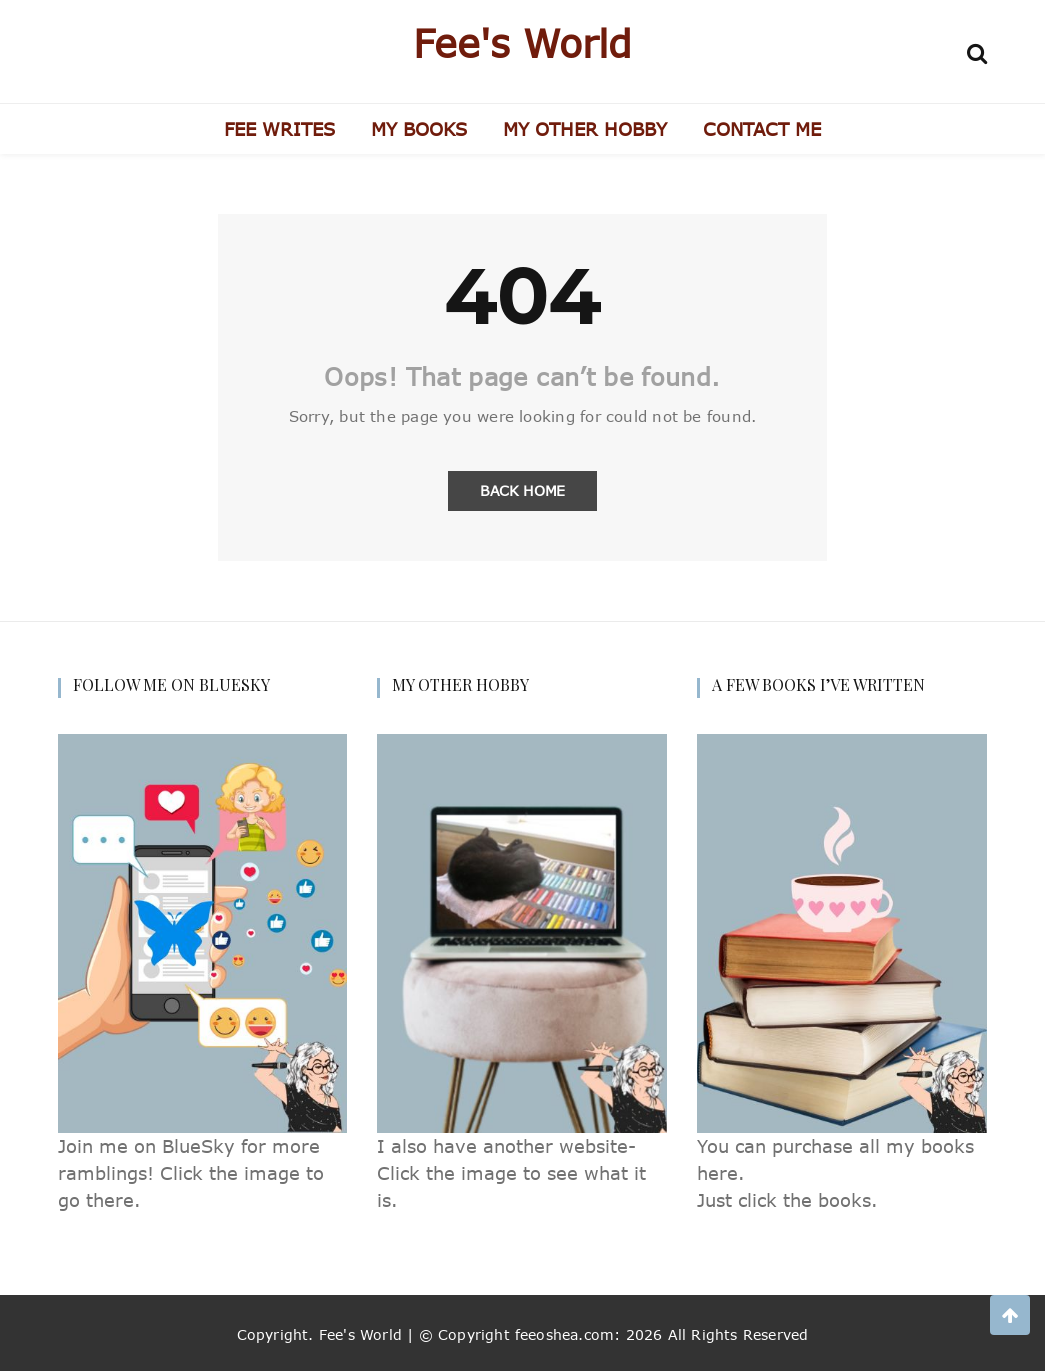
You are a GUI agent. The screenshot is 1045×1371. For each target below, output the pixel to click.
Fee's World (522, 43)
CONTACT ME (762, 129)
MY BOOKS (419, 129)
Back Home (522, 490)
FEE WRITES (279, 129)
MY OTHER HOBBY (585, 129)
